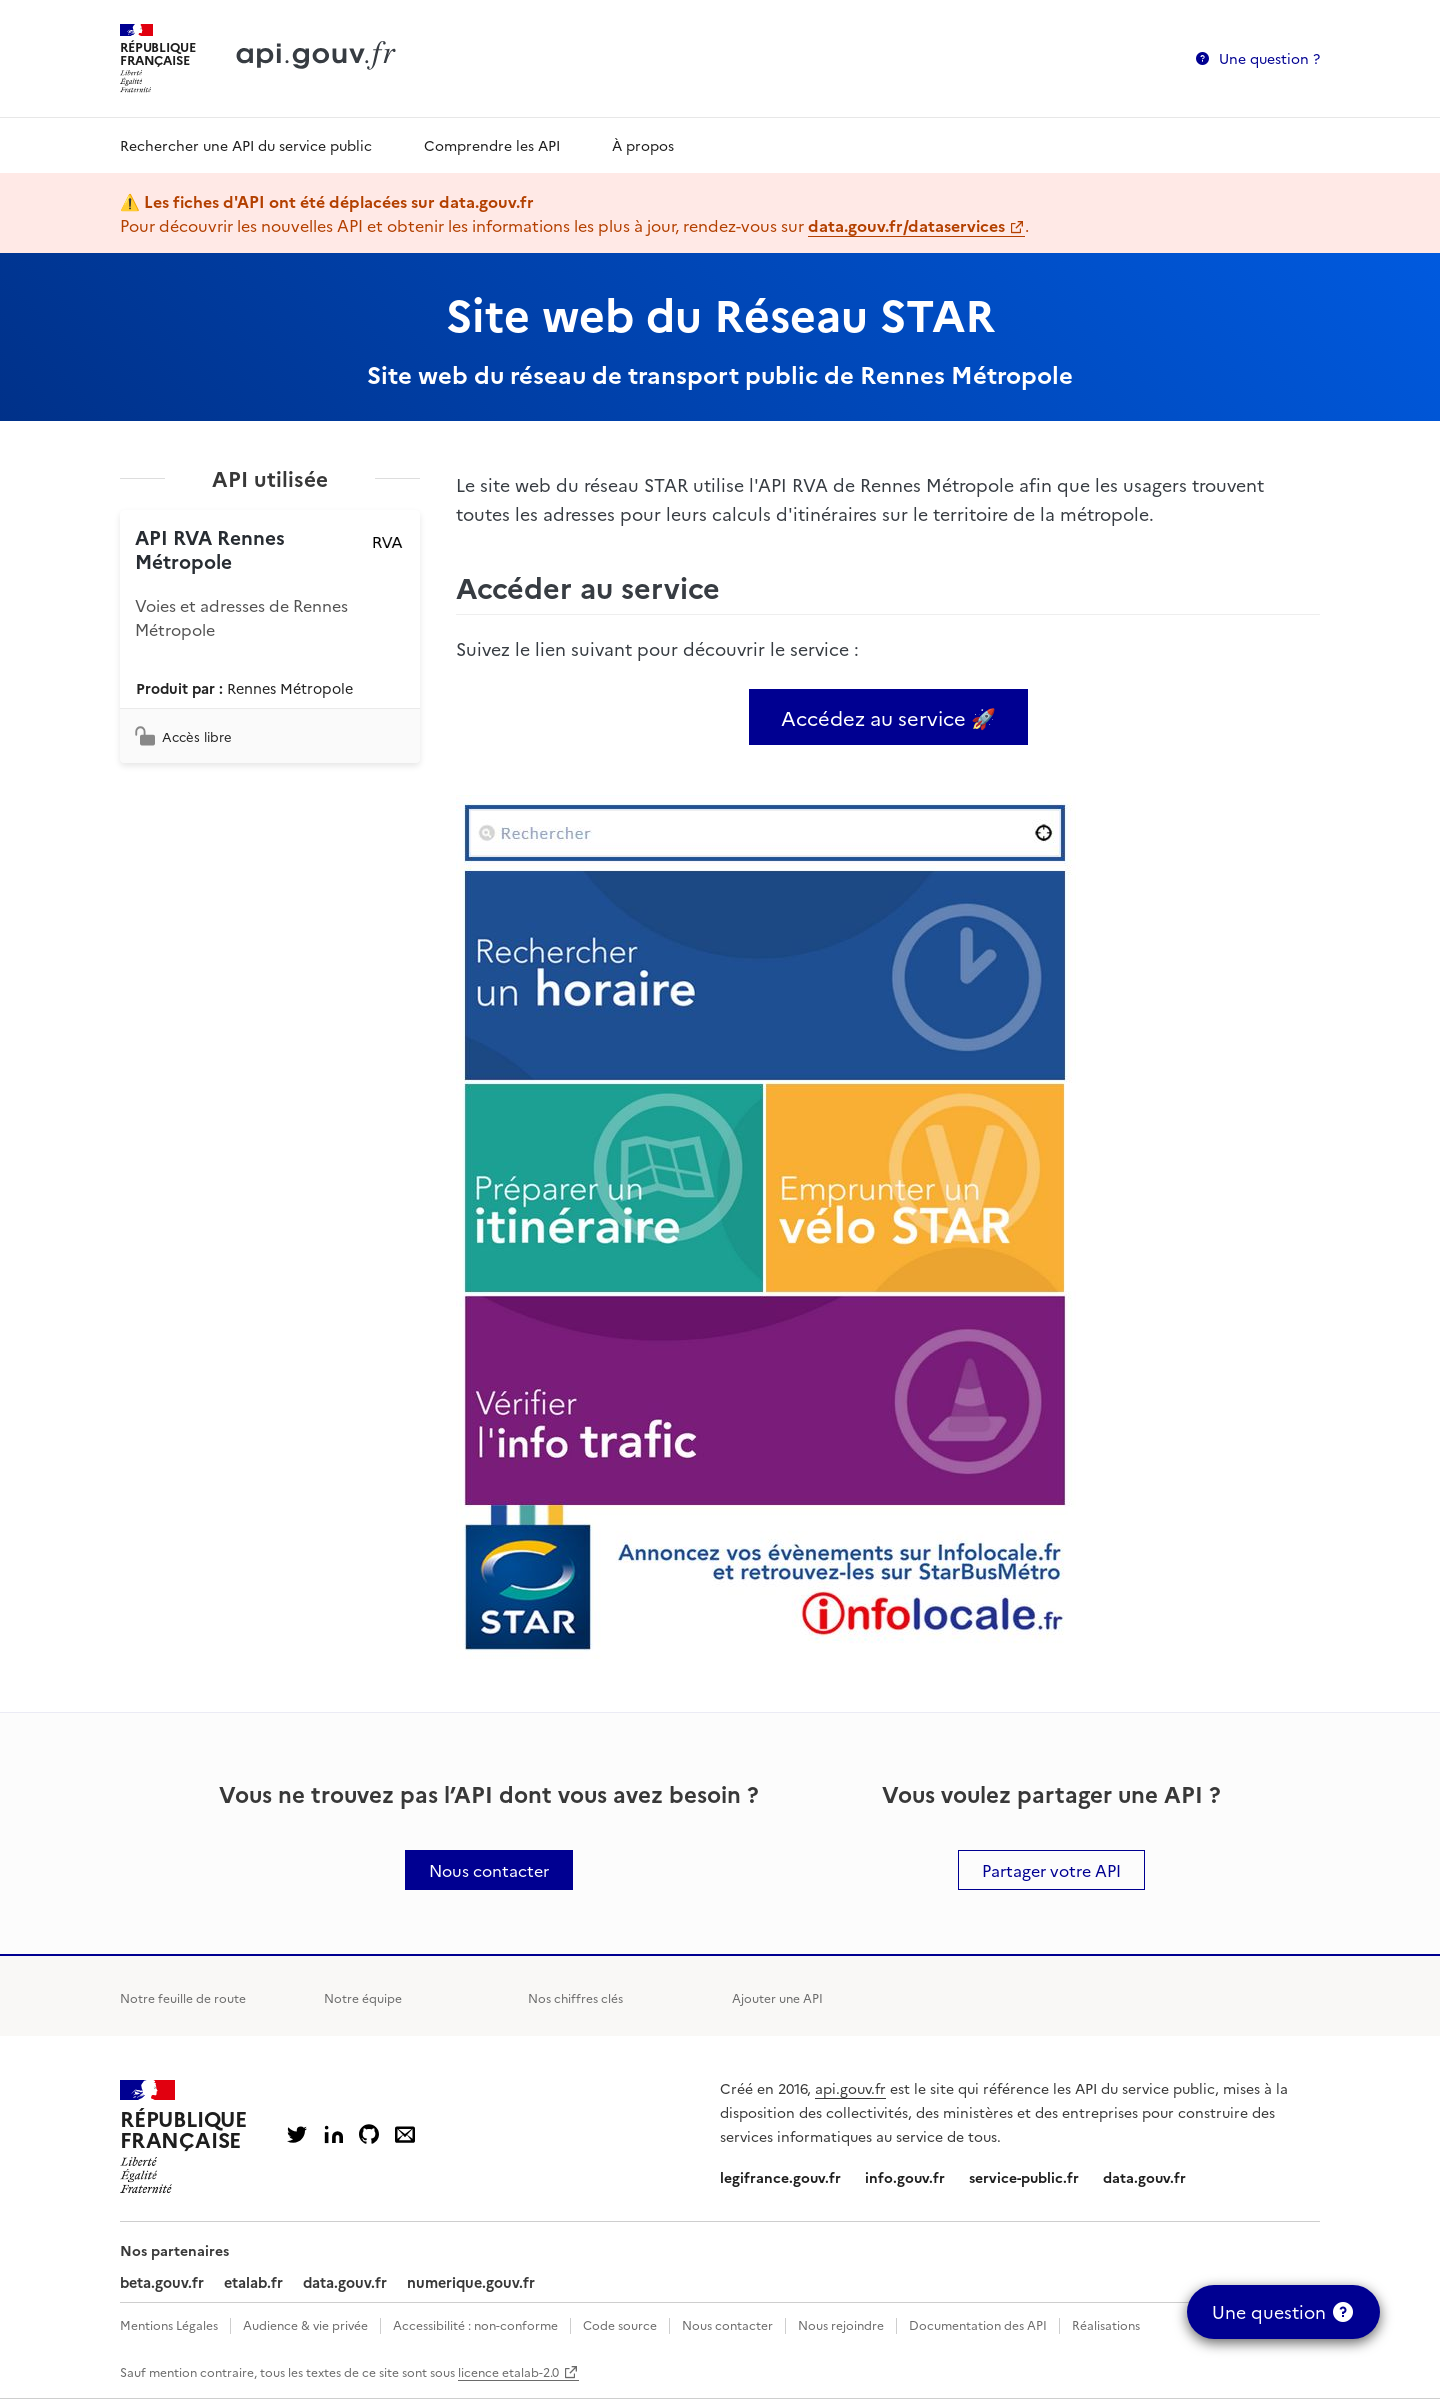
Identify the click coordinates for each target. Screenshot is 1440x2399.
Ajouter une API (777, 1997)
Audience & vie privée (305, 2324)
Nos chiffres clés (575, 1997)
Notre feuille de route (183, 1997)
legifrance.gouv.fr (780, 2177)
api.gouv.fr (850, 2088)
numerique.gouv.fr (471, 2282)
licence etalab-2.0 (508, 2371)
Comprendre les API (492, 145)
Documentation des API (978, 2324)
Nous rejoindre (841, 2324)
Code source (620, 2324)
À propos (643, 145)
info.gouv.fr (905, 2177)
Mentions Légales (169, 2324)
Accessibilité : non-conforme (475, 2324)
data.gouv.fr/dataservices (906, 225)
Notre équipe (363, 1997)
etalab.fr (253, 2282)
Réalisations (1106, 2324)
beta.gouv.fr (162, 2282)
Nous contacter (727, 2324)
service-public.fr (1024, 2177)
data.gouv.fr (1144, 2177)
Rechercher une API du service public (246, 145)
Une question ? (1269, 58)
